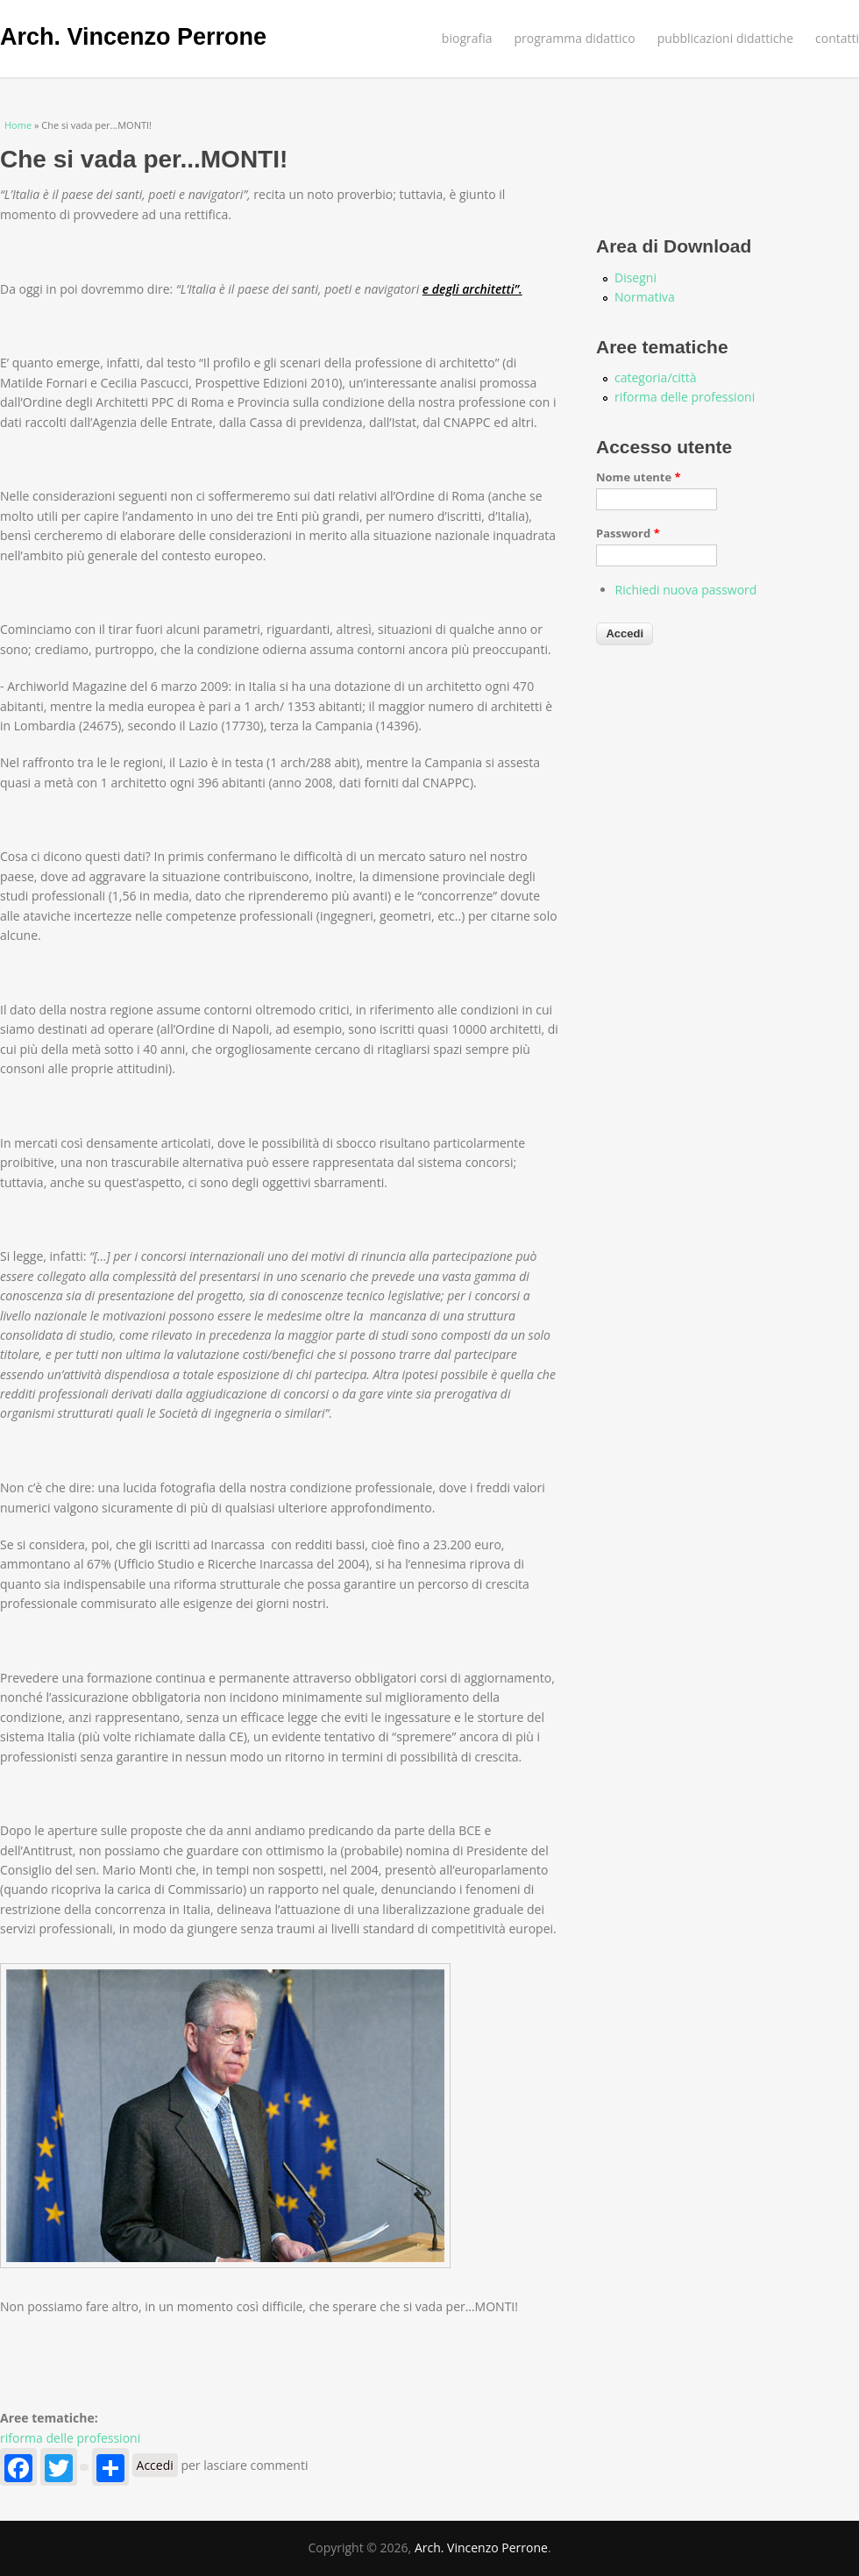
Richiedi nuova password (686, 589)
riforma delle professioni (70, 2438)
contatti (837, 38)
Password (628, 533)
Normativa (644, 296)
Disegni (635, 277)
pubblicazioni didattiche (725, 38)
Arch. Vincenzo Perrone (133, 37)
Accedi (155, 2465)
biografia (467, 38)
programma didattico (575, 38)
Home (18, 125)
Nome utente (638, 477)
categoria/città (655, 377)
